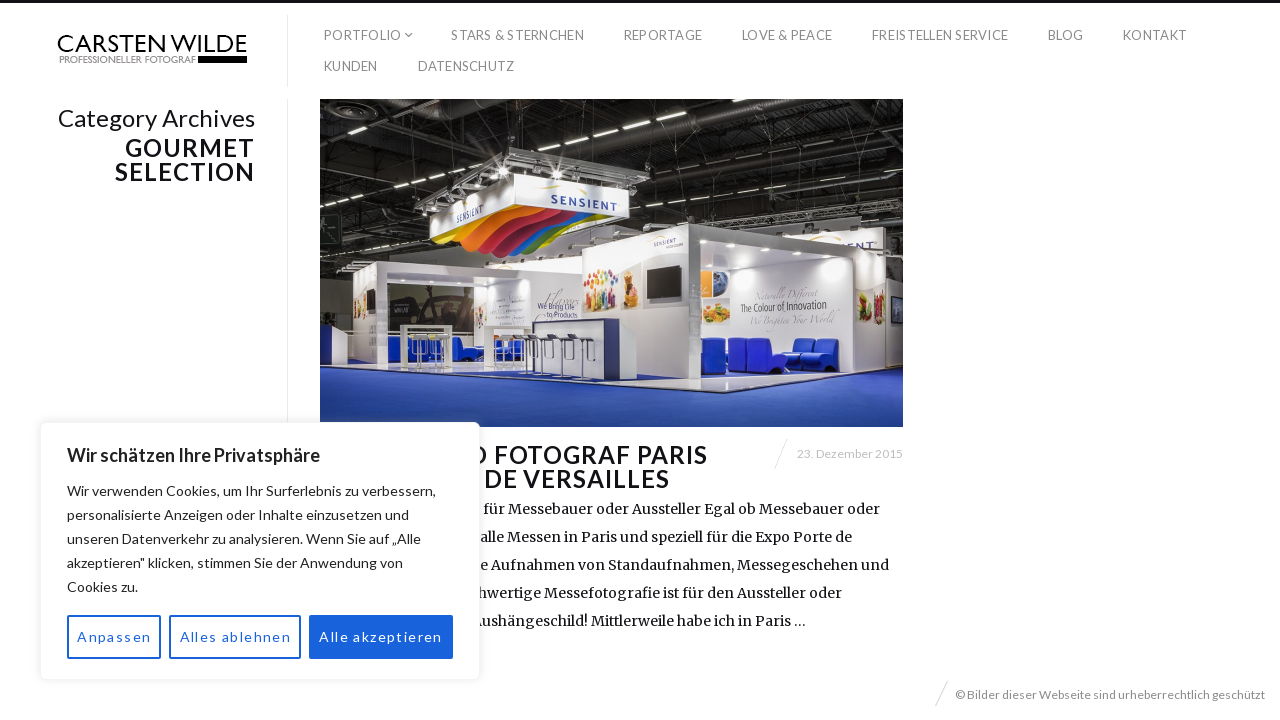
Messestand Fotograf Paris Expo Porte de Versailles (514, 466)
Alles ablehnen (236, 636)
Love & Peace (787, 35)
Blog (1065, 35)
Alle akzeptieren (380, 636)
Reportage (663, 35)
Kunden (351, 66)
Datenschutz (466, 66)
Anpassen (114, 636)
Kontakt (1155, 35)
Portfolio (362, 35)
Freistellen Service (940, 35)
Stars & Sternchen (517, 35)
